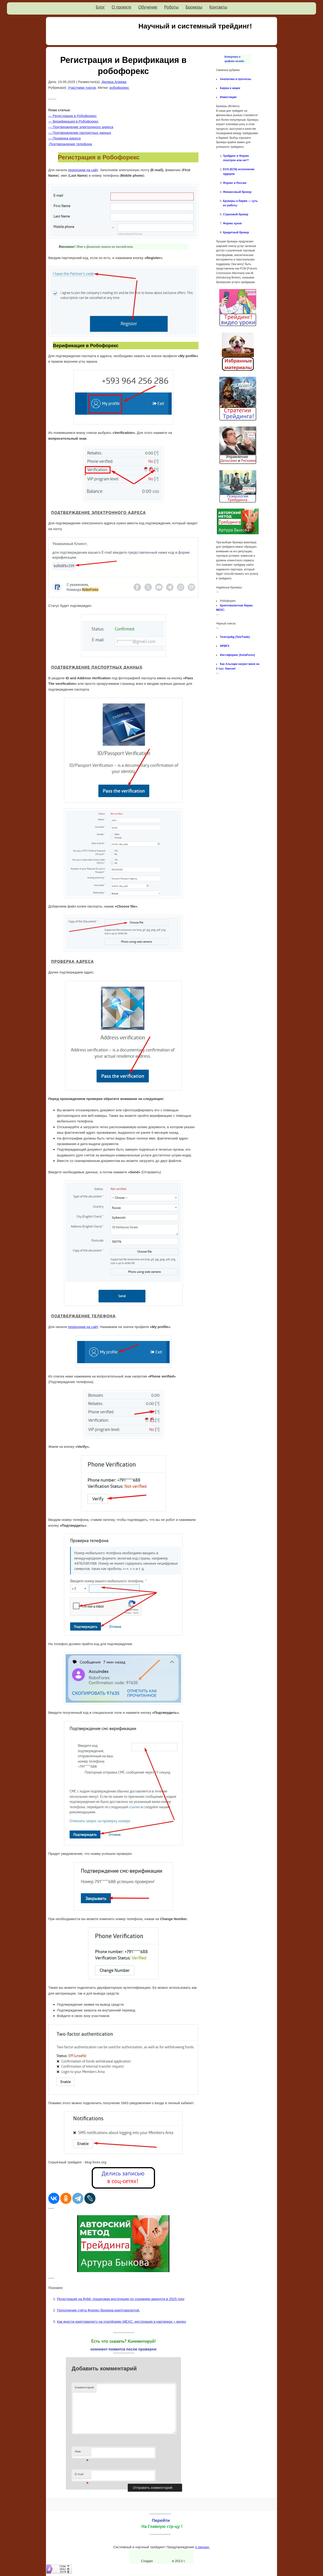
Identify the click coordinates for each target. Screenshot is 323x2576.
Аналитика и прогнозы (235, 79)
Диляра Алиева (113, 82)
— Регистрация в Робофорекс (72, 116)
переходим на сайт (83, 170)
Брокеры (194, 7)
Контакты (218, 7)
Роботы (171, 7)
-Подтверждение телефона (70, 144)
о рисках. (202, 2547)
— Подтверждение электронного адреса (80, 127)
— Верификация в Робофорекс (73, 121)
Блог (100, 7)
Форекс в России (234, 183)
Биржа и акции (230, 88)
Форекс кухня (232, 223)
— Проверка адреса (64, 138)
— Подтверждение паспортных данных (79, 133)
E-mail (81, 2475)
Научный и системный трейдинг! (195, 26)
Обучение (147, 7)
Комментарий (84, 2387)
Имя (81, 2453)
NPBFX (224, 646)
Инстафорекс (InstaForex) (237, 655)
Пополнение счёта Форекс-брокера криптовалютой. (98, 2310)
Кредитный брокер (236, 232)
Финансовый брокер (237, 192)
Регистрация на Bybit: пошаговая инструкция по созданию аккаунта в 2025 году (121, 2299)
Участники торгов (82, 88)
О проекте (121, 7)
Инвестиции (228, 97)
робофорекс (119, 88)
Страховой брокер (235, 214)
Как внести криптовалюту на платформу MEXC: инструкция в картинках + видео (121, 2321)
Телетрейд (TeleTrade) (235, 637)
